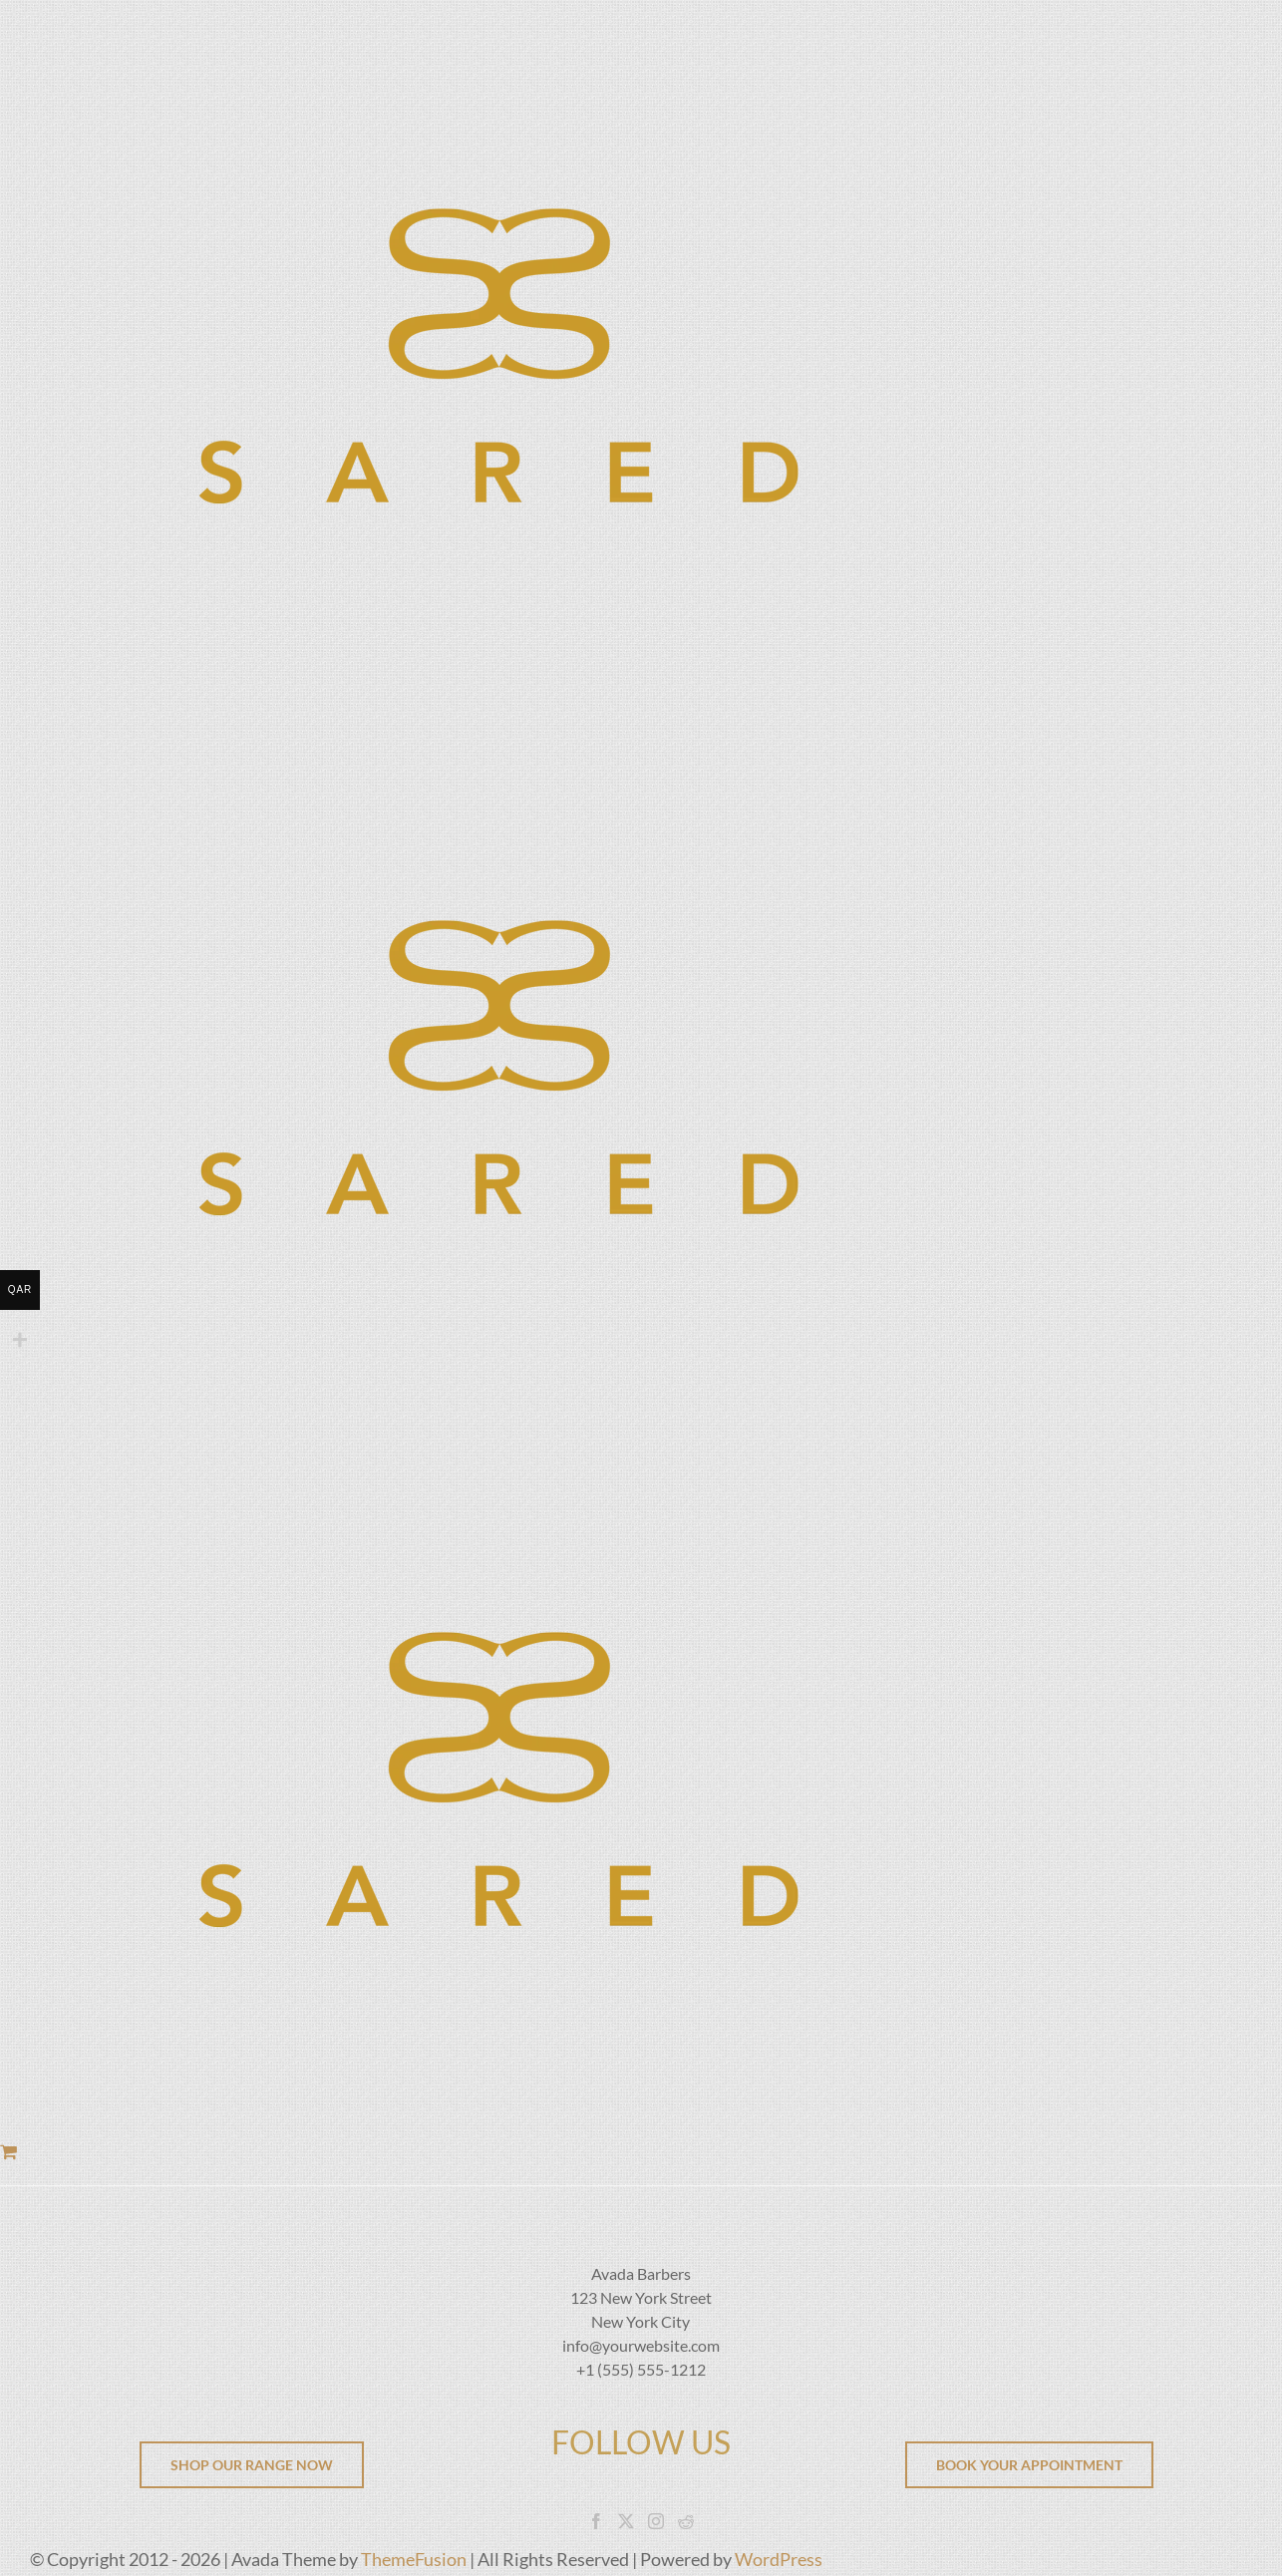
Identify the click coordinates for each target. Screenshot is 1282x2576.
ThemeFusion (414, 2559)
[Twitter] (626, 2521)
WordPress (778, 2559)
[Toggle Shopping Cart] (8, 2151)
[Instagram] (656, 2521)
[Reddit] (686, 2521)
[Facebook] (596, 2521)
